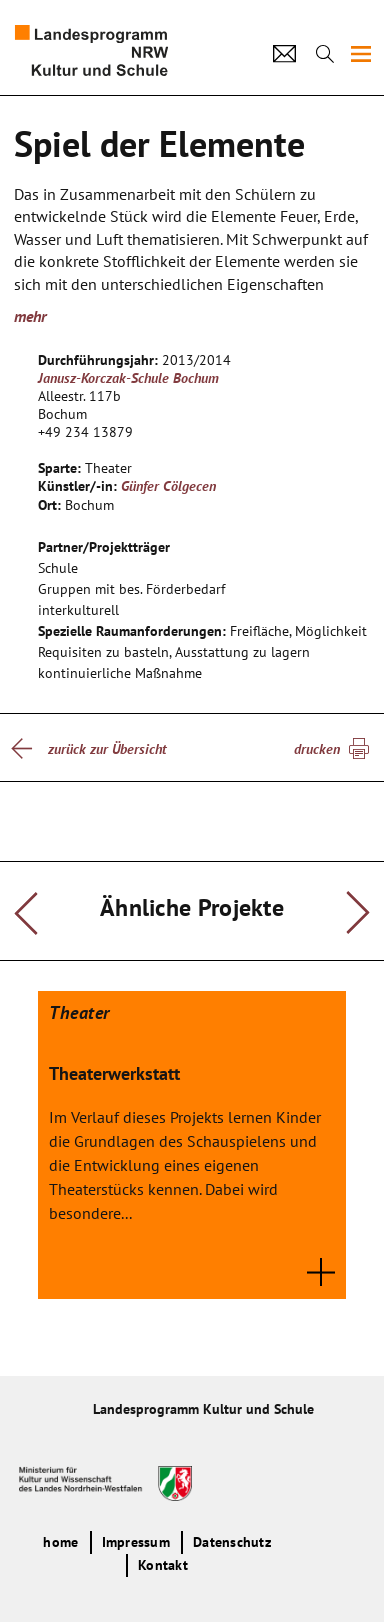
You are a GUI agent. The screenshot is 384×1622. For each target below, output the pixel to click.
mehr (30, 316)
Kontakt (163, 1565)
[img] (361, 54)
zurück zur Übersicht (107, 749)
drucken (317, 749)
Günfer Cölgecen (168, 486)
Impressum (136, 1542)
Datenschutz (232, 1542)
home (60, 1542)
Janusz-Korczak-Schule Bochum (128, 378)
